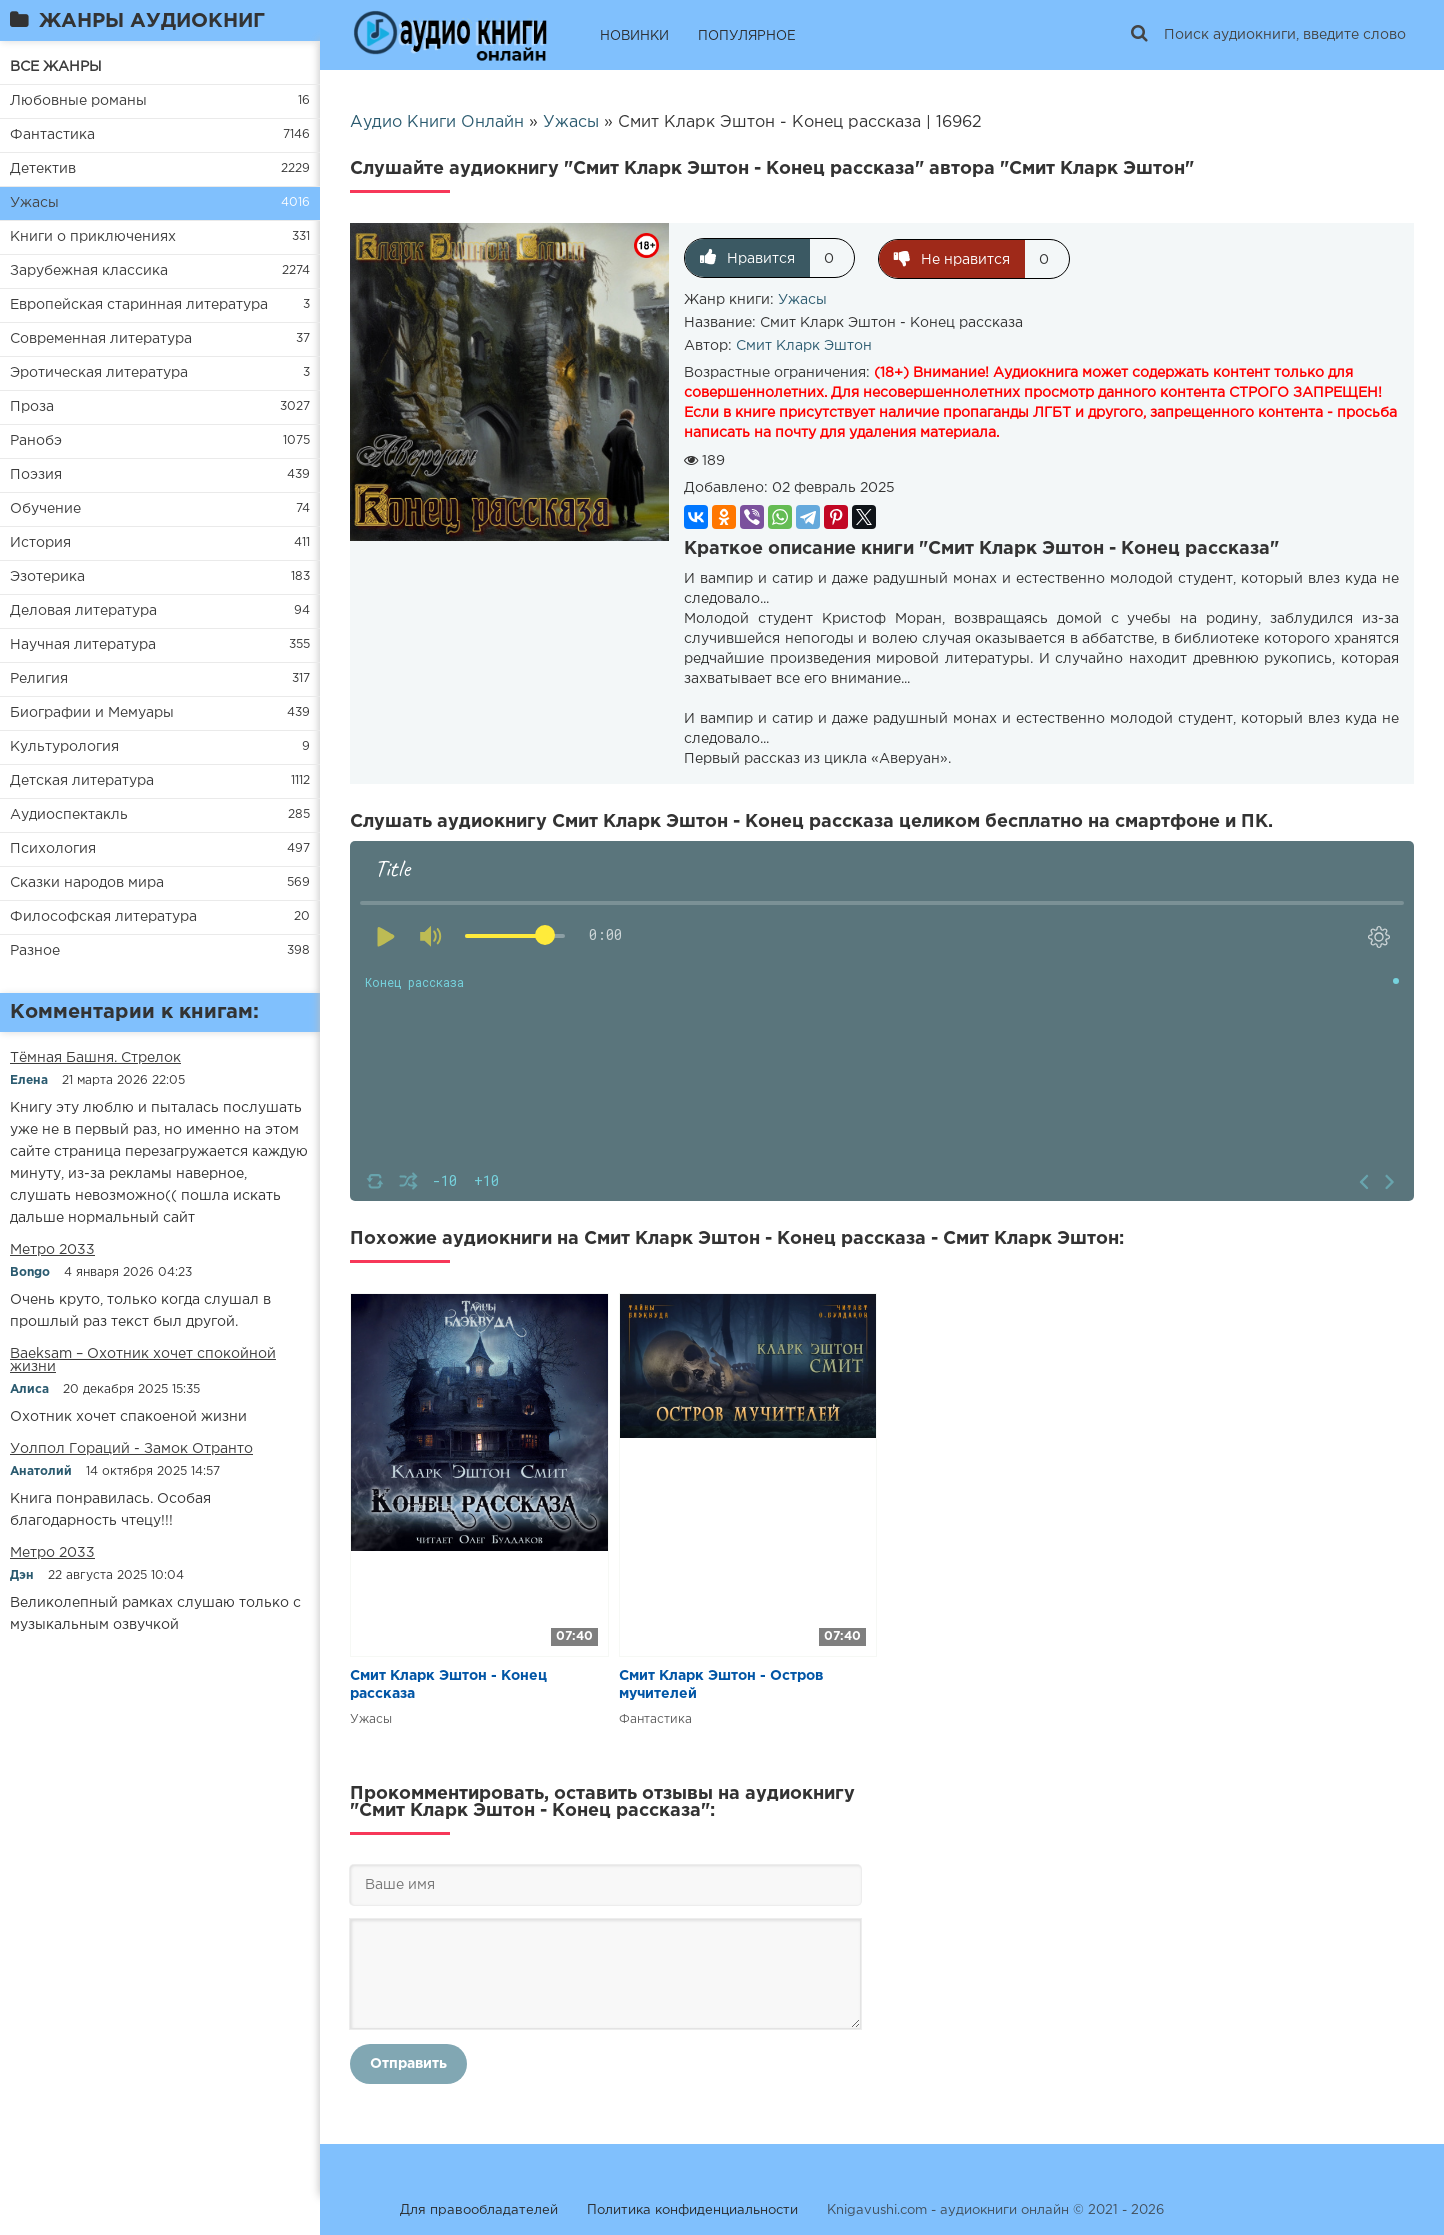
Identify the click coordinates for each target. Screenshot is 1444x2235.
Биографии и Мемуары (92, 713)
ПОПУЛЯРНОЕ (747, 36)
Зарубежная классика (89, 271)
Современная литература (101, 339)
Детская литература (82, 781)
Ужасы (34, 203)
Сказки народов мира (87, 883)
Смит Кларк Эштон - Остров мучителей (721, 1684)
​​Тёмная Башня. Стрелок (95, 1058)
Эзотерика (47, 577)
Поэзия (36, 475)
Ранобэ (36, 441)
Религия (39, 679)
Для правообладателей (479, 2209)
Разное (35, 951)
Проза (32, 407)
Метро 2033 (52, 1250)
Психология (53, 849)
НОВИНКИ (634, 36)
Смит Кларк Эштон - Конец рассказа (448, 1684)
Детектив (43, 169)
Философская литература (103, 917)
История (40, 543)
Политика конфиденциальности (692, 2209)
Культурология (64, 747)
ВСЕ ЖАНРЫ (56, 67)
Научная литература (83, 645)
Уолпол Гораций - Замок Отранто (131, 1449)
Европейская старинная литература (139, 305)
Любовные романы (78, 101)
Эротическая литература (99, 373)
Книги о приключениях (93, 237)
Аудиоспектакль (69, 815)
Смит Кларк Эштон (804, 345)
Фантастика (52, 135)
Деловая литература (83, 611)
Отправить (408, 2063)
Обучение (45, 509)
